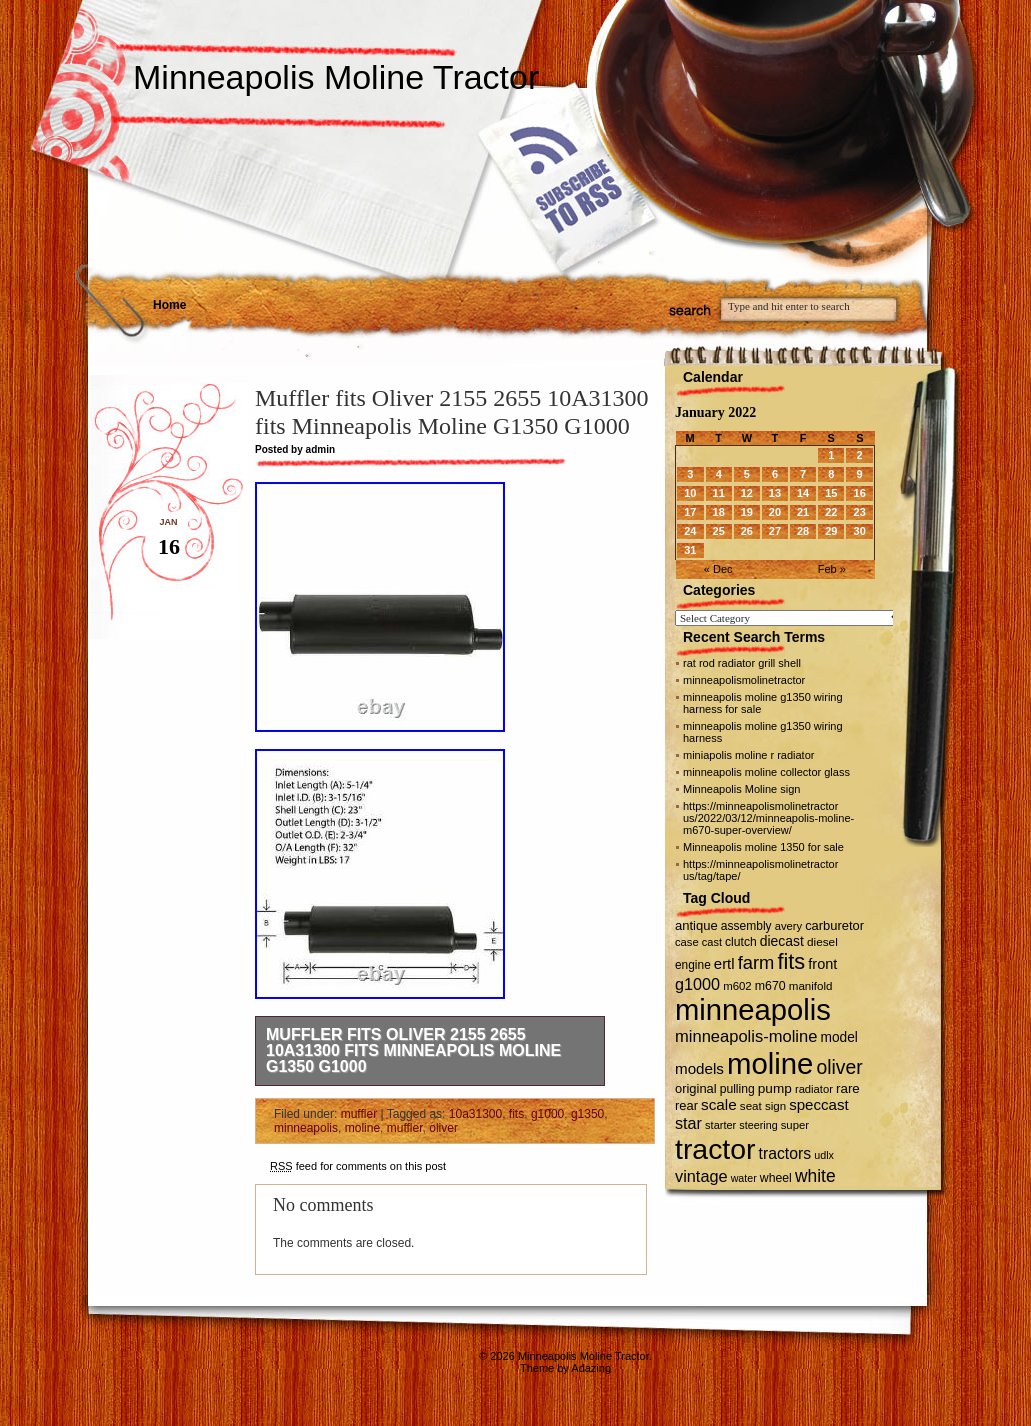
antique (696, 925)
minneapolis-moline (746, 1036)
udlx (824, 1155)
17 (690, 512)
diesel (822, 941)
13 (775, 493)
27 (775, 531)
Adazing (591, 1368)
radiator (814, 1089)
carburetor (834, 925)
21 (803, 512)
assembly (746, 926)
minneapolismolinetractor (744, 680)
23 (860, 512)
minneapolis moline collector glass (766, 772)
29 (831, 531)
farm (756, 962)
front (822, 964)
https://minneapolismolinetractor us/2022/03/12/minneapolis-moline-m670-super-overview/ (768, 818)
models (699, 1068)
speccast (818, 1104)
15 (831, 493)
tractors (785, 1153)
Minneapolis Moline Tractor (336, 77)
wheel (776, 1178)
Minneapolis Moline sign (741, 789)
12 (747, 493)
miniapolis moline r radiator (748, 755)
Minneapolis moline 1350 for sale (763, 847)
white (815, 1176)
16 (860, 493)
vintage (701, 1176)
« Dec (718, 569)
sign (775, 1106)
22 (831, 512)
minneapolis (306, 1128)
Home (169, 305)
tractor (715, 1149)
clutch (741, 942)
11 (719, 493)
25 (719, 531)
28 (803, 531)
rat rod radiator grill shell (742, 663)
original (696, 1088)
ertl (724, 963)
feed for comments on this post (358, 1166)
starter (720, 1125)
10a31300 (475, 1114)
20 (775, 512)
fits (516, 1114)
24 (690, 531)
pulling (737, 1089)
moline (362, 1128)
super (795, 1125)
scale (719, 1104)
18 (719, 512)
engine (693, 965)
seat (751, 1105)
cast (712, 942)
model (838, 1037)
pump (775, 1088)
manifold (811, 986)
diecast (782, 941)
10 (690, 493)
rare (848, 1088)
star (688, 1123)
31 (690, 550)
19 (747, 512)
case (687, 942)
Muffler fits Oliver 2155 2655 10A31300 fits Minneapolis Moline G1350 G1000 (413, 1050)
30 (860, 531)
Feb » (832, 569)
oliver (443, 1128)
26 (747, 531)
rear (686, 1105)
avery (788, 926)
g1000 (547, 1114)
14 (803, 493)
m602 (737, 986)
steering (758, 1125)
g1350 (587, 1114)
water (744, 1178)
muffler (359, 1114)
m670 (770, 986)
